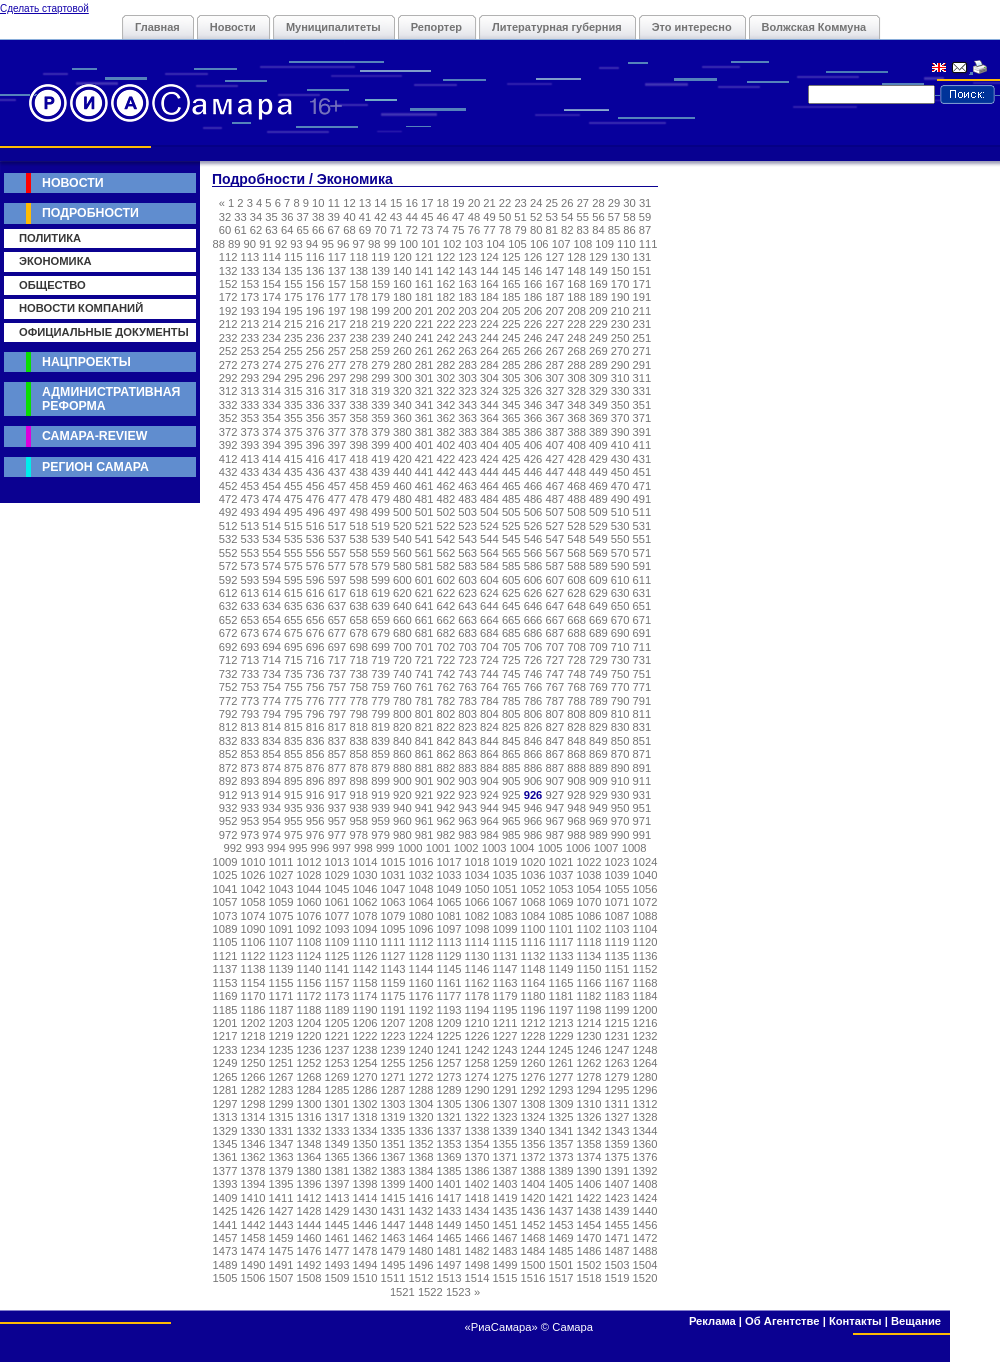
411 (642, 445)
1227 (505, 1036)
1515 (505, 1278)
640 (402, 606)
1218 (253, 1036)
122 (446, 257)
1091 (281, 929)
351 (642, 405)
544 (489, 539)
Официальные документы (104, 332)
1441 (225, 1225)
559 (380, 553)
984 (489, 835)
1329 (225, 1131)
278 (358, 365)
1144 (421, 969)
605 (511, 580)
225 (511, 324)
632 (228, 606)
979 (380, 835)
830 (620, 727)
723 (467, 660)
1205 (337, 1023)
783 (467, 701)
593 (250, 580)
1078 (365, 916)
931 (642, 795)
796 (315, 714)
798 (358, 714)
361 (424, 418)
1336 (421, 1131)
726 (533, 660)
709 (598, 647)
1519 (617, 1278)
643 (467, 606)
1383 (393, 1171)
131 (642, 257)
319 (380, 391)
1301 (337, 1104)
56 (598, 217)
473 (250, 499)
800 (402, 714)
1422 (589, 1198)
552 (228, 553)
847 (554, 741)
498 (358, 512)
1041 (225, 889)
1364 (309, 1157)
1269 (337, 1077)
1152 (645, 969)
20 (474, 203)
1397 (337, 1184)
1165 (561, 983)
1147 (505, 969)
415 (293, 459)
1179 (505, 996)
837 (337, 741)
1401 (449, 1184)
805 (511, 714)
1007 (606, 848)
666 (533, 620)
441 (424, 472)
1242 (477, 1050)
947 (554, 808)
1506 (253, 1278)
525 (511, 526)
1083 (505, 916)
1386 (477, 1171)
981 (424, 835)
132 (228, 271)
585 (511, 566)
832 (228, 741)
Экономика (55, 261)
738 (358, 674)
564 (489, 553)
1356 (533, 1144)
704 (489, 647)
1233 (225, 1050)
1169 (225, 996)
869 (598, 754)
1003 (494, 848)
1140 (309, 969)
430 (620, 459)
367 (554, 418)
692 (228, 647)
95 (327, 244)
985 (511, 835)
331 (642, 391)
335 (293, 405)
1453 (561, 1225)
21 (489, 203)
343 (467, 405)
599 (380, 580)
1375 (617, 1157)
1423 (617, 1198)
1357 (561, 1144)
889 (598, 768)
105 (517, 244)
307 (554, 378)
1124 (309, 956)
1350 (365, 1144)
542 (446, 539)
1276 (533, 1077)
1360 (645, 1144)
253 (250, 351)
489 (598, 499)
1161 (449, 983)
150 (620, 271)
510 (620, 512)
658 (358, 620)
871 (642, 754)
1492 (309, 1265)
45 (427, 217)
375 (293, 432)
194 (271, 311)
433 (250, 472)
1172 (309, 996)
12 (349, 203)
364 (489, 418)
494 (271, 512)
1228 (533, 1036)
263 (467, 351)
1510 (365, 1278)
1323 (505, 1117)
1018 (477, 862)
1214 (589, 1023)
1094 (365, 929)
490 (620, 499)
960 (402, 821)
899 (380, 781)
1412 (309, 1198)
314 (271, 391)
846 (533, 741)
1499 (505, 1265)
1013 (337, 862)
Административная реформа (111, 398)
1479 (393, 1251)
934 (271, 808)
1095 (393, 929)
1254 (365, 1063)
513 (250, 526)
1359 (617, 1144)
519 (380, 526)
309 (598, 378)
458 (358, 486)
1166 (589, 983)
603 (467, 580)
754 (271, 687)
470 (620, 486)
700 (402, 647)
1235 (281, 1050)
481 (424, 499)
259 (380, 351)
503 (467, 512)
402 (446, 445)
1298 (253, 1104)
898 (358, 781)
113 (250, 257)
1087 (617, 916)
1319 (393, 1117)
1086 (589, 916)
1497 (449, 1265)
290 (620, 365)
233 (250, 338)
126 (533, 257)
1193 (449, 1010)
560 (402, 553)
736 (315, 674)
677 (337, 633)
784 (489, 701)
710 (620, 647)
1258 (477, 1063)
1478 (365, 1251)
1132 (533, 956)
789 (598, 701)
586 (533, 566)
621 (424, 593)
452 (228, 486)
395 (293, 445)
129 (598, 257)
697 (337, 647)
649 (598, 606)
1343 (617, 1131)
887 (554, 768)
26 (567, 203)
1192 (421, 1010)
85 (614, 230)
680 (402, 633)
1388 (533, 1171)
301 (424, 378)
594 (271, 580)
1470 (589, 1238)
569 (598, 553)
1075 (281, 916)
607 (554, 580)
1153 (225, 983)
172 (228, 297)
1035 (505, 875)
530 (620, 526)
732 (228, 674)
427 (554, 459)
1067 (505, 902)
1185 (225, 1010)
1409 (225, 1198)
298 (358, 378)
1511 (393, 1278)
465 (511, 486)
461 (424, 486)
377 (337, 432)
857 (337, 754)
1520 (645, 1278)
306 (533, 378)
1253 (337, 1063)
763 (467, 687)
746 (533, 674)
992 (232, 848)
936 (315, 808)
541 (424, 539)
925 (511, 795)
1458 (253, 1238)
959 (380, 821)
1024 (645, 862)
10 (318, 203)
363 (467, 418)
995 (298, 848)
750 (620, 674)
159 (380, 284)
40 (349, 217)
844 (489, 741)
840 (402, 741)
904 (489, 781)
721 (424, 660)
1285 (337, 1090)
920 (402, 795)
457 (337, 486)
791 (642, 701)
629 (598, 593)
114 (271, 257)
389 (598, 432)
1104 (645, 929)
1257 (449, 1063)
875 (293, 768)
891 (642, 768)
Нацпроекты (86, 362)
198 (358, 311)
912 (228, 795)
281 (424, 365)
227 (554, 324)
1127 (393, 956)
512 (228, 526)
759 (380, 687)
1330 (253, 1131)
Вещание (916, 1321)
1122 (253, 956)
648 (576, 606)
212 (228, 324)
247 (554, 338)
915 (293, 795)
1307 (505, 1104)
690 (620, 633)
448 (576, 472)
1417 (449, 1198)
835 (293, 741)
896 (315, 781)
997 (341, 848)
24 (536, 203)
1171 (281, 996)
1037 (561, 875)
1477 (337, 1251)
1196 (533, 1010)
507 (554, 512)
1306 (477, 1104)
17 (427, 203)
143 (467, 271)
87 (645, 230)
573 (250, 566)
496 (315, 512)
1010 (253, 862)
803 (467, 714)
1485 (561, 1251)
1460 (309, 1238)
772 (228, 701)
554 (271, 553)
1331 (281, 1131)
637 (337, 606)
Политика (50, 238)
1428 (309, 1211)
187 (554, 297)
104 (495, 244)
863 (467, 754)
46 (443, 217)
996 (320, 848)
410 (620, 445)
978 (358, 835)
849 (598, 741)
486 (533, 499)
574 (271, 566)
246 (533, 338)
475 (293, 499)
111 (648, 244)
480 (402, 499)
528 (576, 526)
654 (271, 620)
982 (446, 835)
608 (576, 580)
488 (576, 499)
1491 (281, 1265)
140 (402, 271)
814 (271, 727)
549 (598, 539)
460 (402, 486)
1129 (449, 956)
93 (296, 244)
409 (598, 445)
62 (256, 230)
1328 (645, 1117)
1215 (617, 1023)
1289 (449, 1090)
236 (315, 338)
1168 (645, 983)
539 (380, 539)
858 (358, 754)
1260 (533, 1063)
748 (576, 674)
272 (228, 365)
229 (598, 324)
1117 (561, 942)
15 (396, 203)
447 (554, 472)
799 (380, 714)
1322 (477, 1117)
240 (402, 338)
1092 (309, 929)
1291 (505, 1090)
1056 (645, 889)
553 (250, 553)
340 (402, 405)
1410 (253, 1198)
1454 (589, 1225)
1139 (281, 969)
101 (430, 244)
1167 (617, 983)
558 (358, 553)
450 (620, 472)
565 (511, 553)
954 (271, 821)
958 (358, 821)
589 (598, 566)
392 (228, 445)
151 (642, 271)
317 (337, 391)
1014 (365, 862)
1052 (533, 889)
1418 (477, 1198)
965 (511, 821)
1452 (533, 1225)
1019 (505, 862)
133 (250, 271)
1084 (533, 916)
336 (315, 405)
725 (511, 660)
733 (250, 674)
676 (315, 633)
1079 (393, 916)
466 (533, 486)
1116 (533, 942)
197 (337, 311)
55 (583, 217)
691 (642, 633)
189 (598, 297)
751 (642, 674)
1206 (365, 1023)
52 (536, 217)
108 (582, 244)
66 (318, 230)
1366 (365, 1157)
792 (228, 714)
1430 (365, 1211)
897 (337, 781)
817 (337, 727)
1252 (309, 1063)
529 (598, 526)
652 (228, 620)
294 (271, 378)
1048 (421, 889)
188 (576, 297)
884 (489, 768)
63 (271, 230)
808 (576, 714)
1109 (337, 942)
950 (620, 808)
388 (576, 432)
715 (293, 660)
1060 (309, 902)
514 (271, 526)
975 (293, 835)
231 (642, 324)
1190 (365, 1010)
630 (620, 593)
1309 (561, 1104)
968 (576, 821)
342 (446, 405)
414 (271, 459)
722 (446, 660)
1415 (393, 1198)
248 (576, 338)
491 (642, 499)
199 (380, 311)
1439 (617, 1211)
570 (620, 553)
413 (250, 459)
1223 (393, 1036)
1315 (281, 1117)
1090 (253, 929)
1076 (309, 916)
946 (533, 808)
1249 (225, 1063)
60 (225, 230)
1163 (505, 983)
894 (271, 781)
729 (598, 660)
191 (642, 297)
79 (520, 230)
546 (533, 539)
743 (467, 674)
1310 (589, 1104)
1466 (477, 1238)
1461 (337, 1238)
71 (396, 230)
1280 (645, 1077)
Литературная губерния (557, 27)
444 (489, 472)
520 (402, 526)
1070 (589, 902)
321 (424, 391)
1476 (309, 1251)
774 (271, 701)
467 (554, 486)
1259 (505, 1063)
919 (380, 795)
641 (424, 606)
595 (293, 580)
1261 (561, 1063)
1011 (281, 862)
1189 (337, 1010)
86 (629, 230)
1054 (589, 889)
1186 (253, 1010)
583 (467, 566)
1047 (393, 889)
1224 (421, 1036)
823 (467, 727)
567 (554, 553)
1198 (589, 1010)
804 (489, 714)
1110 (365, 942)
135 (293, 271)
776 (315, 701)
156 (315, 284)
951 (642, 808)
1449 (449, 1225)
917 (337, 795)
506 (533, 512)
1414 (365, 1198)
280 (402, 365)
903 (467, 781)
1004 (522, 848)
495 (293, 512)
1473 (225, 1251)
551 (642, 539)
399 (380, 445)
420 (402, 459)
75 (458, 230)
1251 (281, 1063)
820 (402, 727)
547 (554, 539)
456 (315, 486)
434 (271, 472)
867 (554, 754)
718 (358, 660)
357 (337, 418)
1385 (449, 1171)
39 (334, 217)
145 (511, 271)
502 (446, 512)
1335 (393, 1131)
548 (576, 539)
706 (533, 647)
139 (380, 271)
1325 (561, 1117)
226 (533, 324)
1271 (393, 1077)
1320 (421, 1117)
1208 (421, 1023)
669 (598, 620)
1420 (533, 1198)
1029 (337, 875)
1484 (533, 1251)
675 (293, 633)
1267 (281, 1077)
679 (380, 633)
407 (554, 445)
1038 (589, 875)
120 (402, 257)
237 (337, 338)
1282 (253, 1090)
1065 (449, 902)
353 (250, 418)
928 (576, 795)
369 (598, 418)
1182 (589, 996)
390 (620, 432)
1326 (589, 1117)
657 (337, 620)
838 (358, 741)
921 (424, 795)
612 (228, 593)
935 (293, 808)
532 (228, 539)
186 (533, 297)
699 (380, 647)
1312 (645, 1104)
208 (576, 311)
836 (315, 741)
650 (620, 606)
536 (315, 539)
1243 (505, 1050)
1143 (393, 969)
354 (271, 418)
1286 (365, 1090)
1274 (477, 1077)
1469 (561, 1238)
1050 (477, 889)
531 (642, 526)
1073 (225, 916)
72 (411, 230)
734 (271, 674)
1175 (393, 996)
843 (467, 741)
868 (576, 754)
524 (489, 526)
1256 (421, 1063)
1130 (477, 956)
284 (489, 365)
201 (424, 311)
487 (554, 499)
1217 (225, 1036)
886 (533, 768)
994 (276, 848)
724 (489, 660)
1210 (477, 1023)
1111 (393, 942)
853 (250, 754)
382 (446, 432)
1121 (225, 956)
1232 (645, 1036)
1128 (421, 956)
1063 (393, 902)
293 (250, 378)
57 (614, 217)
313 (250, 391)
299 (380, 378)
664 (489, 620)
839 (380, 741)
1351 (393, 1144)
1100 (533, 929)
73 (427, 230)
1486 (589, 1251)
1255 (393, 1063)
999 (385, 848)
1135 (617, 956)
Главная (157, 27)
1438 (589, 1211)
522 (446, 526)
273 (250, 365)
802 (446, 714)
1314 (253, 1117)
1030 (365, 875)
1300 (309, 1104)
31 (645, 203)
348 (576, 405)
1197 (561, 1010)
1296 (645, 1090)
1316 (309, 1117)
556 (315, 553)
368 (576, 418)
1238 (365, 1050)
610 (620, 580)
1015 (393, 862)
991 (642, 835)
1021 (561, 862)
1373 (561, 1157)
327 (554, 391)
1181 (561, 996)
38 (318, 217)
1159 (393, 983)
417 (337, 459)
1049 (449, 889)
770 (620, 687)
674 (271, 633)
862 (446, 754)
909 (598, 781)
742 (446, 674)
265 (511, 351)
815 (293, 727)
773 (250, 701)
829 (598, 727)
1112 (421, 942)
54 (567, 217)
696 (315, 647)
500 (402, 512)
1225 (449, 1036)
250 (620, 338)
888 (576, 768)
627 (554, 593)
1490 (253, 1265)
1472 (645, 1238)
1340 (533, 1131)
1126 (365, 956)
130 (620, 257)
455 (293, 486)
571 (642, 553)
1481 (449, 1251)
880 (402, 768)
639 (380, 606)
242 (446, 338)
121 (424, 257)
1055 (617, 889)
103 (474, 244)
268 (576, 351)
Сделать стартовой (44, 8)
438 (358, 472)
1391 (617, 1171)
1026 (253, 875)
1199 (617, 1010)
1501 (561, 1265)
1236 (309, 1050)
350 (620, 405)
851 (642, 741)
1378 (253, 1171)
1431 (393, 1211)
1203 (281, 1023)
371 (642, 418)
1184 (645, 996)
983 (467, 835)
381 (424, 432)
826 (533, 727)
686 (533, 633)
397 (337, 445)
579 (380, 566)
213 (250, 324)
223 (467, 324)
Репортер (436, 27)
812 (228, 727)
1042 (253, 889)
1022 (589, 862)
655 (293, 620)
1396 (309, 1184)
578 (358, 566)
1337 (449, 1131)
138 (358, 271)
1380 (309, 1171)
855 (293, 754)
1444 (309, 1225)
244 (489, 338)
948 (576, 808)
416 (315, 459)
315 (293, 391)
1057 (225, 902)
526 (533, 526)
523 (467, 526)
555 (293, 553)
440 (402, 472)
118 (358, 257)
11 (334, 203)
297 (337, 378)
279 (380, 365)
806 (533, 714)
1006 (578, 848)
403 (467, 445)
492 (228, 512)
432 (228, 472)
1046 (365, 889)
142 (446, 271)
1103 (617, 929)
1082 (477, 916)
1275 (505, 1077)
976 (315, 835)
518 (358, 526)
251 (642, 338)
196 (315, 311)
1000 (410, 848)
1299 (281, 1104)
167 (554, 284)
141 (424, 271)
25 (552, 203)
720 (402, 660)
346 (533, 405)
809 (598, 714)
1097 (449, 929)
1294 (589, 1090)
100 (408, 244)
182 (446, 297)
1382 (365, 1171)
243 (467, 338)
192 (228, 311)
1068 (533, 902)
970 (620, 821)
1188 (309, 1010)
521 (424, 526)
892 (228, 781)
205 (511, 311)
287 (554, 365)
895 (293, 781)
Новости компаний (81, 308)
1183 (617, 996)
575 (293, 566)
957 (337, 821)
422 (446, 459)
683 (467, 633)
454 (271, 486)
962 (446, 821)
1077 (337, 916)
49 (489, 217)
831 (642, 727)
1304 (421, 1104)
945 (511, 808)
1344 (645, 1131)
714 (271, 660)
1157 (337, 983)
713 (250, 660)
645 (511, 606)
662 (446, 620)
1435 (505, 1211)
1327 (617, 1117)
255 (293, 351)
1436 (533, 1211)
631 (642, 593)
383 (467, 432)
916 (315, 795)
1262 (589, 1063)
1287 (393, 1090)
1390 (589, 1171)
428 (576, 459)
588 (576, 566)
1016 (421, 862)
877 (337, 768)
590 (620, 566)
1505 (225, 1278)
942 (446, 808)
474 (271, 499)
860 (402, 754)
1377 (225, 1171)
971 (642, 821)
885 (511, 768)
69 (365, 230)
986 (533, 835)
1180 (533, 996)
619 (380, 593)
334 (271, 405)
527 (554, 526)
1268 (309, 1077)
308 (576, 378)
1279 (617, 1077)
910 (620, 781)
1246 (589, 1050)
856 (315, 754)
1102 (589, 929)
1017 (449, 862)
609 (598, 580)
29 (614, 203)
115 (293, 257)
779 (380, 701)
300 (402, 378)
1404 (533, 1184)
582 (446, 566)
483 (467, 499)
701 (424, 647)
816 (315, 727)
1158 (365, 983)
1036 (533, 875)
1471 (617, 1238)
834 (271, 741)
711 (642, 647)
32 (225, 217)
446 (533, 472)
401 (424, 445)
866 (533, 754)
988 (576, 835)
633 (250, 606)
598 (358, 580)
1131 (505, 956)
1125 (337, 956)
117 (337, 257)
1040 (645, 875)
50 (505, 217)
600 (402, 580)
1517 (561, 1278)
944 (489, 808)
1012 (309, 862)
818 (358, 727)
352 (228, 418)
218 (358, 324)
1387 (505, 1171)
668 (576, 620)
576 (315, 566)
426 (533, 459)
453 (250, 486)
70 (380, 230)
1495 (393, 1265)
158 (358, 284)
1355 (505, 1144)
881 (424, 768)
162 (446, 284)
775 (293, 701)
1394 (253, 1184)
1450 (477, 1225)
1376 (645, 1157)
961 (424, 821)
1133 (561, 956)
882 (446, 768)
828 (576, 727)
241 (424, 338)
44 (411, 217)
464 (489, 486)
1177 (449, 996)
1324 (533, 1117)
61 (240, 230)
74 (443, 230)
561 (424, 553)
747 (554, 674)
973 (250, 835)
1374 (589, 1157)
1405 (561, 1184)
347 (554, 405)
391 (642, 432)
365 (511, 418)
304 (489, 378)
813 (250, 727)
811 (642, 714)
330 (620, 391)
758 (358, 687)
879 (380, 768)
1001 (438, 848)
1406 (589, 1184)
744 (489, 674)
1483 (505, 1251)
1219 (281, 1036)
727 (554, 660)
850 (620, 741)
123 (467, 257)
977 (337, 835)
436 (315, 472)
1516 (533, 1278)
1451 (505, 1225)
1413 (337, 1198)
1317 (337, 1117)
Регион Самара (95, 467)
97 (359, 244)
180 (402, 297)
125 (511, 257)
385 (511, 432)
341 (424, 405)
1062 (365, 902)
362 (446, 418)
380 (402, 432)
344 (489, 405)
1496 (421, 1265)
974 (271, 835)
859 (380, 754)
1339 (505, 1131)
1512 (421, 1278)
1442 (253, 1225)
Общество (52, 285)
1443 (281, 1225)
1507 (281, 1278)
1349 (337, 1144)
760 (402, 687)
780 (402, 701)
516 (315, 526)
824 (489, 727)
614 (271, 593)
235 (293, 338)
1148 (533, 969)
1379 (281, 1171)
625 (511, 593)
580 (402, 566)
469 (598, 486)
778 (358, 701)
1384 (421, 1171)
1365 (337, 1157)
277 (337, 365)
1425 (225, 1211)
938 (358, 808)
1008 (634, 848)
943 (467, 808)
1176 (421, 996)
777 (337, 701)
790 (620, 701)
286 (533, 365)
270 (620, 351)
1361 (225, 1157)
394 (271, 445)
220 (402, 324)
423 (467, 459)
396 (315, 445)
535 (293, 539)
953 (250, 821)
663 (467, 620)
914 (271, 795)
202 (446, 311)
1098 (477, 929)
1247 (617, 1050)
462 (446, 486)
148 (576, 271)
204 (489, 311)
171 (642, 284)
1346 (253, 1144)
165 (511, 284)
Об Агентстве (782, 1321)
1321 (449, 1117)
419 (380, 459)
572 (228, 566)
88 (218, 244)
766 (533, 687)
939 (380, 808)
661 (424, 620)
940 (402, 808)
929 (598, 795)
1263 (617, 1063)
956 (315, 821)
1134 (589, 956)
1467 (505, 1238)
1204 (309, 1023)
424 (489, 459)
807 (554, 714)
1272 (421, 1077)
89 (234, 244)
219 (380, 324)
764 (489, 687)
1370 (477, 1157)
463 (467, 486)
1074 (253, 916)
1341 (561, 1131)
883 (467, 768)
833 (250, 741)
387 (554, 432)
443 (467, 472)
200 (402, 311)
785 (511, 701)
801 (424, 714)
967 (554, 821)
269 (598, 351)
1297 (225, 1104)
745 (511, 674)
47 (458, 217)
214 (271, 324)
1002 (466, 848)
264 (489, 351)
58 (629, 217)
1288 (421, 1090)
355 (293, 418)
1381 (337, 1171)
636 (315, 606)
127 (554, 257)
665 (511, 620)
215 (293, 324)
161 (424, 284)
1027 (281, 875)
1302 (365, 1104)
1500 (533, 1265)
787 (554, 701)
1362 (253, 1157)
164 (489, 284)
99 (390, 244)
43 (396, 217)
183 (467, 297)
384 (489, 432)
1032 (421, 875)
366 (533, 418)
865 (511, 754)
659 (380, 620)
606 (533, 580)
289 (598, 365)
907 (554, 781)
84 (598, 230)
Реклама (712, 1321)
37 (302, 217)
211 (642, 311)
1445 (337, 1225)
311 (642, 378)
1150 (589, 969)
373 (250, 432)
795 (293, 714)
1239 (393, 1050)
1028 (309, 875)
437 (337, 472)
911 (642, 781)
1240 (421, 1050)
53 (551, 217)
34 (256, 217)
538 (358, 539)
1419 (505, 1198)
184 (489, 297)
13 (365, 203)
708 (576, 647)
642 (446, 606)
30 (629, 203)
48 (474, 217)
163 (467, 284)
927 (554, 795)
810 (620, 714)
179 (380, 297)
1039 (617, 875)
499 (380, 512)
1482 (477, 1251)
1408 (645, 1184)
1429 (337, 1211)
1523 (458, 1292)
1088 (645, 916)
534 (271, 539)
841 (424, 741)
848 (576, 741)
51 (520, 217)
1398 (365, 1184)
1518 (589, 1278)
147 (554, 271)
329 (598, 391)
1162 (477, 983)
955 (293, 821)
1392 (645, 1171)
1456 (645, 1225)
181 (424, 297)
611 (642, 580)
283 (467, 365)
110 (626, 244)
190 (620, 297)
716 (315, 660)
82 (567, 230)
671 (642, 620)
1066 (477, 902)
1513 (449, 1278)
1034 (477, 875)
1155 (281, 983)
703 (467, 647)
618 (358, 593)
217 (337, 324)
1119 (617, 942)
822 (446, 727)
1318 (365, 1117)
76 (474, 230)
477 (337, 499)
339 (380, 405)
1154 (253, 983)
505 (511, 512)
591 (642, 566)
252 (228, 351)
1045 (337, 889)
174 (271, 297)
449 (598, 472)
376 (315, 432)
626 (533, 593)
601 (424, 580)
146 (533, 271)
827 (554, 727)
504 (489, 512)
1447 (393, 1225)
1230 (589, 1036)
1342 (589, 1131)
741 (424, 674)
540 (402, 539)
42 (380, 217)
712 (228, 660)
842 (446, 741)
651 (642, 606)
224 (489, 324)
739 (380, 674)
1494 (365, 1265)
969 (598, 821)
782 (446, 701)
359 (380, 418)
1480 (421, 1251)
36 (287, 217)
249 (598, 338)
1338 (477, 1131)
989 (598, 835)
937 (337, 808)
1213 (561, 1023)
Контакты (855, 1321)
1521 (402, 1292)
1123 (281, 956)
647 (554, 606)
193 (250, 311)
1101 (561, 929)
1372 (533, 1157)
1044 (309, 889)
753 (250, 687)
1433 (449, 1211)
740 (402, 674)
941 (424, 808)
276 (315, 365)
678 (358, 633)
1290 (477, 1090)
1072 (645, 902)
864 (489, 754)
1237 (337, 1050)
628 (576, 593)
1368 (421, 1157)
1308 (533, 1104)
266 (533, 351)
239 (380, 338)
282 (446, 365)
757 (337, 687)
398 (358, 445)
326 (533, 391)
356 (315, 418)
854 (271, 754)
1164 (533, 983)
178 (358, 297)
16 (411, 203)
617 (337, 593)
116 (315, 257)
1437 (561, 1211)
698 (358, 647)
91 (265, 244)
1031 (393, 875)
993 (254, 848)
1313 (225, 1117)
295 (293, 378)
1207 (393, 1023)
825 (511, 727)
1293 (561, 1090)
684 (489, 633)
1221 (337, 1036)
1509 (337, 1278)
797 (337, 714)
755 (293, 687)
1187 (281, 1010)
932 (228, 808)
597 (337, 580)
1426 (253, 1211)
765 (511, 687)
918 (358, 795)
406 (533, 445)
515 (293, 526)
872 (228, 768)
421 (424, 459)
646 (533, 606)
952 (228, 821)
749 (598, 674)
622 (446, 593)
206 (533, 311)
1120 (645, 942)
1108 (309, 942)
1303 (393, 1104)
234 (271, 338)
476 (315, 499)
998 (363, 848)
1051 (505, 889)
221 (424, 324)
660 (402, 620)
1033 (449, 875)
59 (645, 217)
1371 (505, 1157)
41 (365, 217)
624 (489, 593)
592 (228, 580)
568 (576, 553)
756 (315, 687)
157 (337, 284)
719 (380, 660)
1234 (253, 1050)
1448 (421, 1225)
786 (533, 701)
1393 (225, 1184)
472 (228, 499)
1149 (561, 969)
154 (271, 284)
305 (511, 378)
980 (402, 835)
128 (576, 257)
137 (337, 271)
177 (337, 297)
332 (228, 405)
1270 (365, 1077)
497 (337, 512)
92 (281, 244)
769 (598, 687)
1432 (421, 1211)
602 (446, 580)
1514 (477, 1278)
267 (554, 351)
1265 (225, 1077)
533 (250, 539)
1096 (421, 929)
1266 (253, 1077)
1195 (505, 1010)
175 (293, 297)
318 (358, 391)
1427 (281, 1211)
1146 (477, 969)
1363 (281, 1157)
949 (598, 808)
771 (642, 687)
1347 (281, 1144)
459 (380, 486)
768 (576, 687)
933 (250, 808)
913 (250, 795)
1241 (449, 1050)
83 (583, 230)
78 (505, 230)
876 (315, 768)
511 (642, 512)
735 (293, 674)
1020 (533, 862)
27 (583, 203)
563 (467, 553)
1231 (617, 1036)
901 (424, 781)
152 (228, 284)
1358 (589, 1144)
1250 (253, 1063)
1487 (617, 1251)
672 (228, 633)
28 (598, 203)
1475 (281, 1251)
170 (620, 284)
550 (620, 539)
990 (620, 835)
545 (511, 539)
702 (446, 647)
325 (511, 391)
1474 (253, 1251)
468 (576, 486)
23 (520, 203)
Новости (233, 27)
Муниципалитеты (333, 27)
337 (337, 405)
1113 (449, 942)
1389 (561, 1171)
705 (511, 647)
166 (533, 284)
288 (576, 365)
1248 (645, 1050)
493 (250, 512)
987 (554, 835)
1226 (477, 1036)
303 (467, 378)
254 (271, 351)
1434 (477, 1211)
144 (489, 271)
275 (293, 365)
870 (620, 754)
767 (554, 687)
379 (380, 432)
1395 (281, 1184)
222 (446, 324)
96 (343, 244)
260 (402, 351)
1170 (253, 996)
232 (228, 338)
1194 (477, 1010)
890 (620, 768)
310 (620, 378)
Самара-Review (94, 436)
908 (576, 781)
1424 (645, 1198)
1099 (505, 929)
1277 (561, 1077)
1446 (365, 1225)
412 (228, 459)
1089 (225, 929)
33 (240, 217)
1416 (421, 1198)
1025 (225, 875)
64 (287, 230)
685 (511, 633)
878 (358, 768)
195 (293, 311)
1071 (617, 902)
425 (511, 459)
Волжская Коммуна (814, 27)
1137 (225, 969)
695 (293, 647)
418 (358, 459)
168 (576, 284)
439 (380, 472)
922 (446, 795)
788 (576, 701)
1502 (589, 1265)
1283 (281, 1090)
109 (604, 244)
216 (315, 324)
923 (467, 795)
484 (489, 499)
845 (511, 741)
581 (424, 566)
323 (467, 391)
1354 (477, 1144)
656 (315, 620)
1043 (281, 889)
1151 (617, 969)
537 (337, 539)
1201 (225, 1023)
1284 (309, 1090)
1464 (421, 1238)
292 (228, 378)
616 (315, 593)
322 (446, 391)
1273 (449, 1077)
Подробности (90, 213)
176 (315, 297)
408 (576, 445)
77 (489, 230)
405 (511, 445)
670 (620, 620)
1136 (645, 956)
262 (446, 351)
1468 (533, 1238)
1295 (617, 1090)
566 (533, 553)
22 (505, 203)
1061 (337, 902)
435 (293, 472)
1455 (617, 1225)
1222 (365, 1036)
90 (250, 244)
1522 (430, 1292)
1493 (337, 1265)
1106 (253, 942)
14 (380, 203)
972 (228, 835)
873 (250, 768)
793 (250, 714)
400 (402, 445)
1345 (225, 1144)
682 (446, 633)
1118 (589, 942)
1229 (561, 1036)
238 (358, 338)
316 (315, 391)
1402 (477, 1184)
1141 (337, 969)
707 (554, 647)
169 (598, 284)
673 (250, 633)
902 (446, 781)
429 (598, 459)
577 (337, 566)
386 (533, 432)
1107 (281, 942)
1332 (309, 1131)
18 (443, 203)
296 (315, 378)
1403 (505, 1184)
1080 (421, 916)
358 (358, 418)
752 (228, 687)
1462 (365, 1238)
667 (554, 620)
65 (302, 230)
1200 (645, 1010)
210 (620, 311)
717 (337, 660)
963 (467, 821)
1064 (421, 902)
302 (446, 378)
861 (424, 754)
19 (458, 203)
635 (293, 606)
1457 (225, 1238)
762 (446, 687)
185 (511, 297)
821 (424, 727)
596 (315, 580)
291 (642, 365)
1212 (533, 1023)
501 (424, 512)
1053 (561, 889)
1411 (281, 1198)
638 (358, 606)
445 (511, 472)
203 (467, 311)
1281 (225, 1090)
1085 (561, 916)
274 (271, 365)
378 (358, 432)
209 (598, 311)
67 (334, 230)
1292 (533, 1090)
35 (271, 217)
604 (489, 580)
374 (271, 432)
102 (452, 244)
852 (228, 754)
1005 (550, 848)
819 (380, 727)
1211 (505, 1023)
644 (489, 606)
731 (642, 660)
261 (424, 351)
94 (312, 244)
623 (467, 593)
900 (402, 781)
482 (446, 499)
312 (228, 391)
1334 (365, 1131)
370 (620, 418)
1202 (253, 1023)
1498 (477, 1265)
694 (271, 647)
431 (642, 459)
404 (489, 445)
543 (467, 539)
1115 (505, 942)
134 (271, 271)
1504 (645, 1265)
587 (554, 566)
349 (598, 405)
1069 (561, 902)
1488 (645, 1251)
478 (358, 499)
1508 (309, 1278)
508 (576, 512)
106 (539, 244)
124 (489, 257)
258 (358, 351)
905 (511, 781)
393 (250, 445)
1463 (393, 1238)
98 (374, 244)
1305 (449, 1104)
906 (533, 781)
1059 (281, 902)
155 (293, 284)
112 (228, 257)
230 (620, 324)
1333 (337, 1131)
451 (642, 472)
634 (271, 606)
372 (228, 432)
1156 (309, 983)
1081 (449, 916)
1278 (589, 1077)
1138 (253, 969)
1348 (309, 1144)
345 (511, 405)
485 (511, 499)
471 (642, 486)
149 (598, 271)
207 (554, 311)
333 (250, 405)
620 (402, 593)
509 (598, 512)
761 (424, 687)
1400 (421, 1184)
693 (250, 647)
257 (337, 351)
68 (349, 230)
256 (315, 351)
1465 (449, 1238)
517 (337, 526)
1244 (533, 1050)
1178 (477, 996)
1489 (225, 1265)
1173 (337, 996)
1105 (225, 942)
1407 (617, 1184)
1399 (393, 1184)
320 (402, 391)
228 (576, 324)
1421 (561, 1198)
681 (424, 633)
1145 (449, 969)
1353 (449, 1144)
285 (511, 365)
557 (337, 553)
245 (511, 338)
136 (315, 271)
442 (446, 472)
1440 (645, 1211)
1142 (365, 969)
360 (402, 418)
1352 (421, 1144)
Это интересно (692, 27)
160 (402, 284)
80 (536, 230)
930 (620, 795)
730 (620, 660)
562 (446, 553)
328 (576, 391)
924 (489, 795)
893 (250, 781)
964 (489, 821)
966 (533, 821)
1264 (645, 1063)
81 (551, 230)
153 (250, 284)
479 (380, 499)
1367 (393, 1157)
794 (271, 714)
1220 (309, 1036)
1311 (617, 1104)
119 (380, 257)
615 (293, 593)
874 (271, 768)
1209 (449, 1023)
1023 (617, 862)
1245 (561, 1050)
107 (561, 244)
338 (358, 405)
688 (576, 633)
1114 (477, 942)
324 (489, 391)
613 (250, 593)
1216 (645, 1023)
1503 (617, 1265)
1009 (225, 862)
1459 (281, 1238)
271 (642, 351)
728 (576, 660)
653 (250, 620)
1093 (337, 929)
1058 (253, 902)
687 (554, 633)
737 (337, 674)
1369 (449, 1157)
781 (424, 701)
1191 (393, 1010)
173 (250, 297)
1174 (365, 996)
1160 (421, 983)
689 (598, 633)
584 (489, 566)
